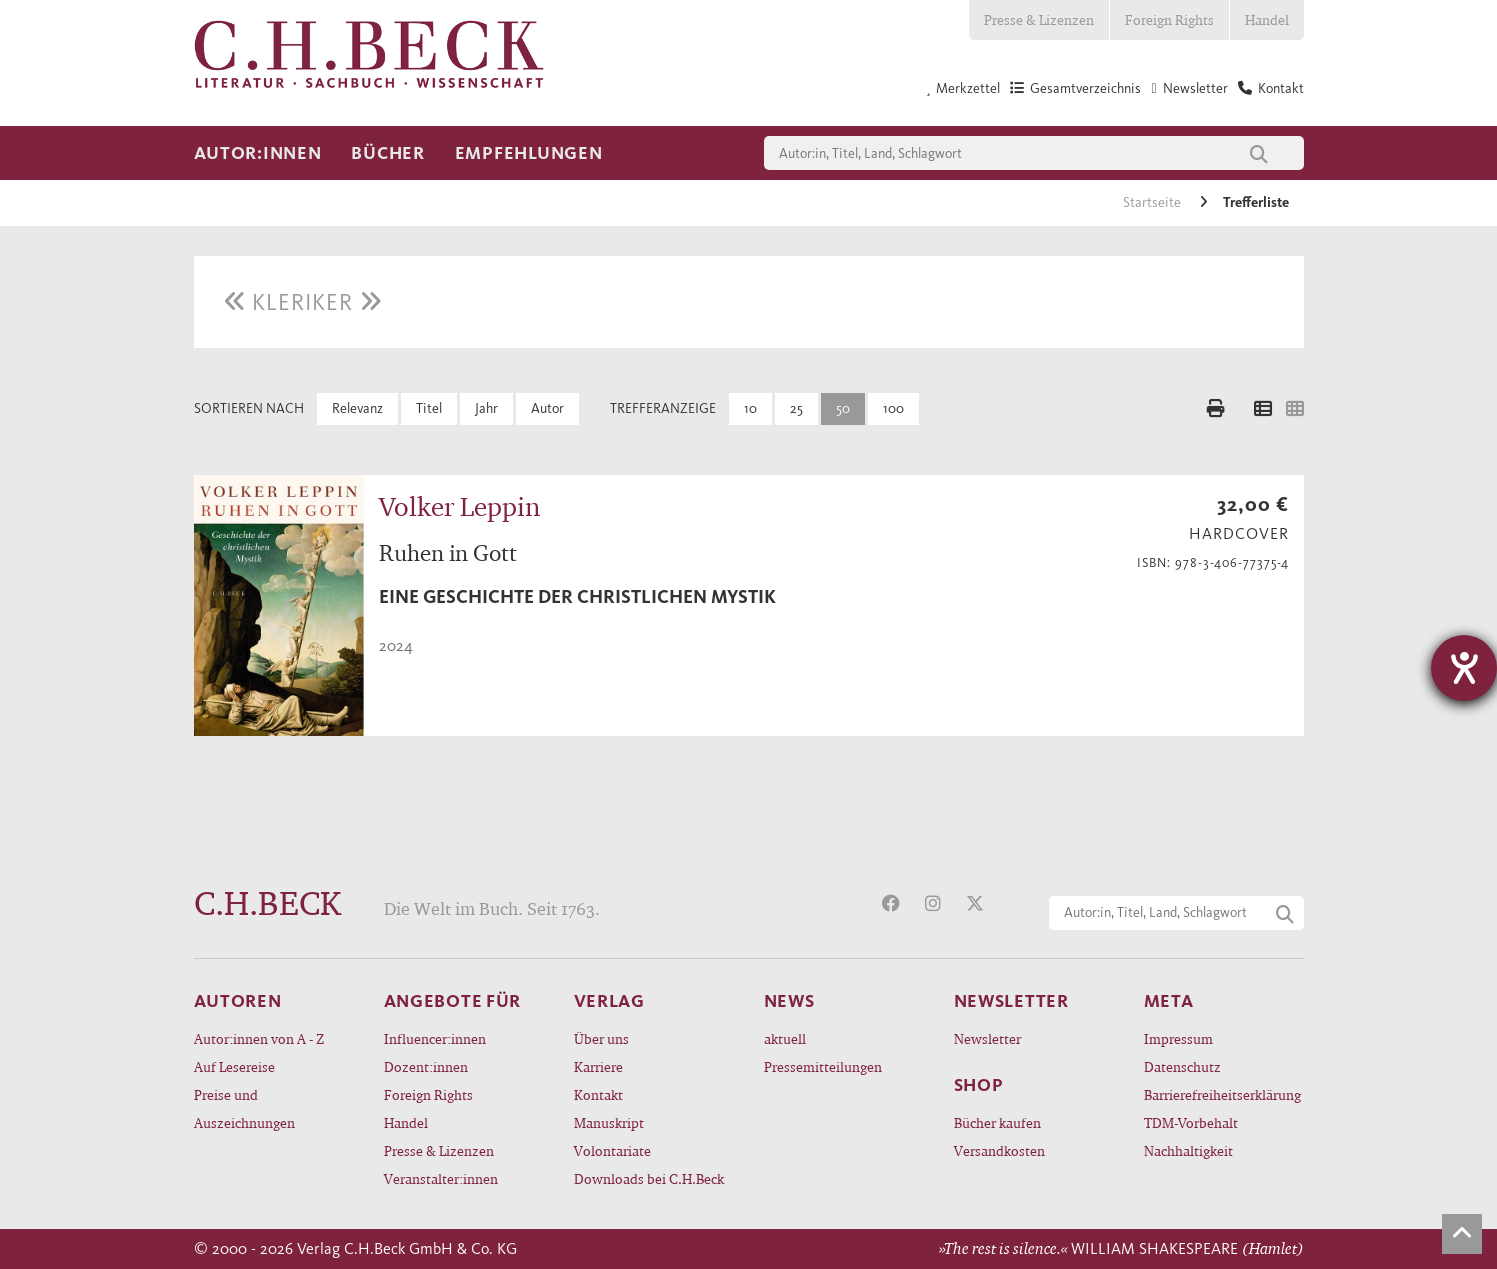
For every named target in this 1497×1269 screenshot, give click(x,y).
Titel (429, 408)
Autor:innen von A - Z (259, 1038)
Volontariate (612, 1150)
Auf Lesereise (234, 1066)
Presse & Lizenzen (1039, 19)
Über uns (601, 1038)
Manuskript (609, 1122)
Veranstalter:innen (441, 1178)
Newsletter (987, 1038)
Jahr (486, 408)
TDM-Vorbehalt (1191, 1122)
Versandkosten (999, 1150)
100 (893, 408)
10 (750, 408)
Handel (1267, 19)
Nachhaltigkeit (1188, 1150)
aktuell (785, 1038)
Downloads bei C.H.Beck (649, 1178)
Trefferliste (1256, 202)
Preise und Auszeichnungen (244, 1108)
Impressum (1178, 1038)
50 (843, 408)
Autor (547, 408)
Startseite (1153, 202)
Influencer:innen (435, 1038)
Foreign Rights (1169, 19)
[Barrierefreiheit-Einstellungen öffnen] (1464, 668)
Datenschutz (1182, 1066)
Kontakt (598, 1094)
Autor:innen (258, 153)
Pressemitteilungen (823, 1066)
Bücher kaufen (997, 1122)
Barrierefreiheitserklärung (1222, 1094)
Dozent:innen (426, 1066)
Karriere (598, 1066)
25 (796, 408)
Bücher (387, 153)
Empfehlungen (529, 153)
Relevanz (357, 408)
